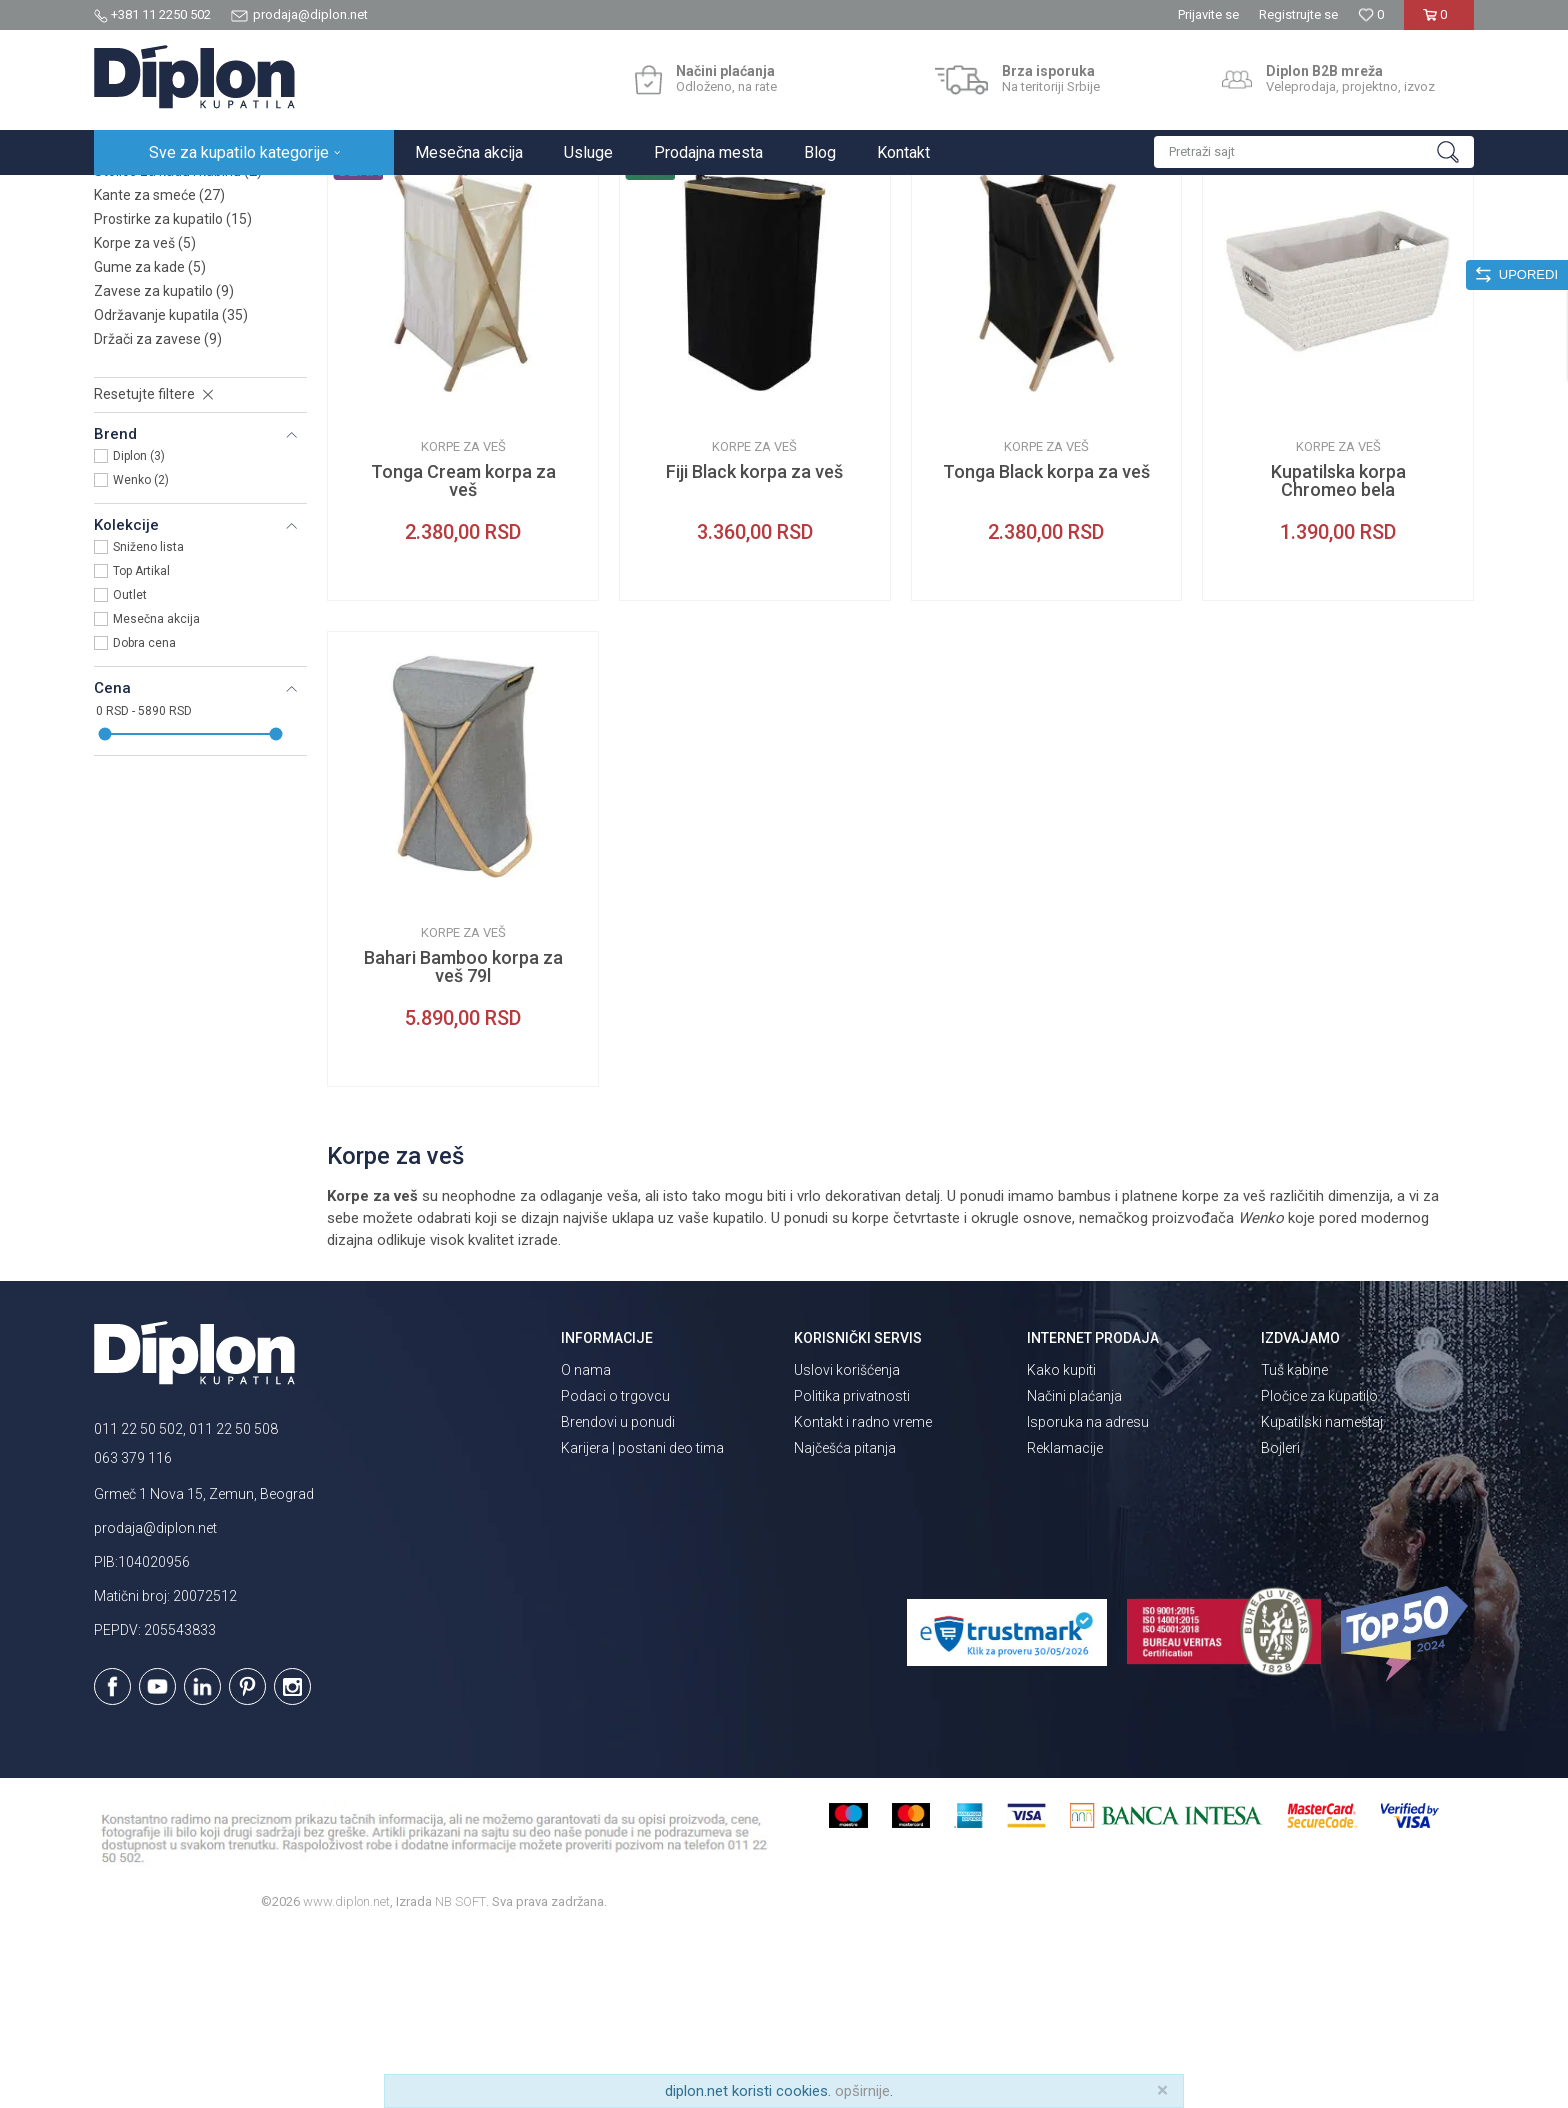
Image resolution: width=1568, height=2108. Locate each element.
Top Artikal (141, 746)
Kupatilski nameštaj (1322, 1597)
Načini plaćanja (1074, 1571)
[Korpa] (1438, 22)
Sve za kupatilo (241, 196)
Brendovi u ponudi (618, 1597)
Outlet (130, 770)
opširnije (862, 2091)
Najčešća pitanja (845, 1623)
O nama (586, 1545)
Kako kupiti (1061, 1545)
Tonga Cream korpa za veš (463, 656)
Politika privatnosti (852, 1571)
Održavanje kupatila (171, 490)
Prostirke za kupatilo (173, 394)
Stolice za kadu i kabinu (178, 346)
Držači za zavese (158, 514)
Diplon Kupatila (138, 196)
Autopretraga (989, 237)
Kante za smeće (159, 370)
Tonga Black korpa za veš (1046, 647)
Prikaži (1260, 237)
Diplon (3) (139, 631)
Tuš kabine (1294, 1545)
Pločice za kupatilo (1319, 1571)
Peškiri (129, 298)
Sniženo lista (148, 722)
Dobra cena (144, 818)
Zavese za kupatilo (164, 466)
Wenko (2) (141, 655)
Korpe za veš (145, 418)
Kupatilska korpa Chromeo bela (1338, 656)
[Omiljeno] (1371, 14)
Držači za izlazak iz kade (181, 322)
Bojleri (1280, 1623)
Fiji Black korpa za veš (754, 647)
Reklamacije (1065, 1623)
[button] (1314, 152)
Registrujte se (1298, 14)
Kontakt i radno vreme (863, 1597)
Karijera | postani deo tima (642, 1623)
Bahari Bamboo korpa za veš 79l (463, 1142)
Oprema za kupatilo (356, 196)
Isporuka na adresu (1088, 1597)
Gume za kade (150, 442)
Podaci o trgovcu (615, 1571)
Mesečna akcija (156, 794)
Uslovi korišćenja (847, 1545)
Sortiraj (1074, 237)
